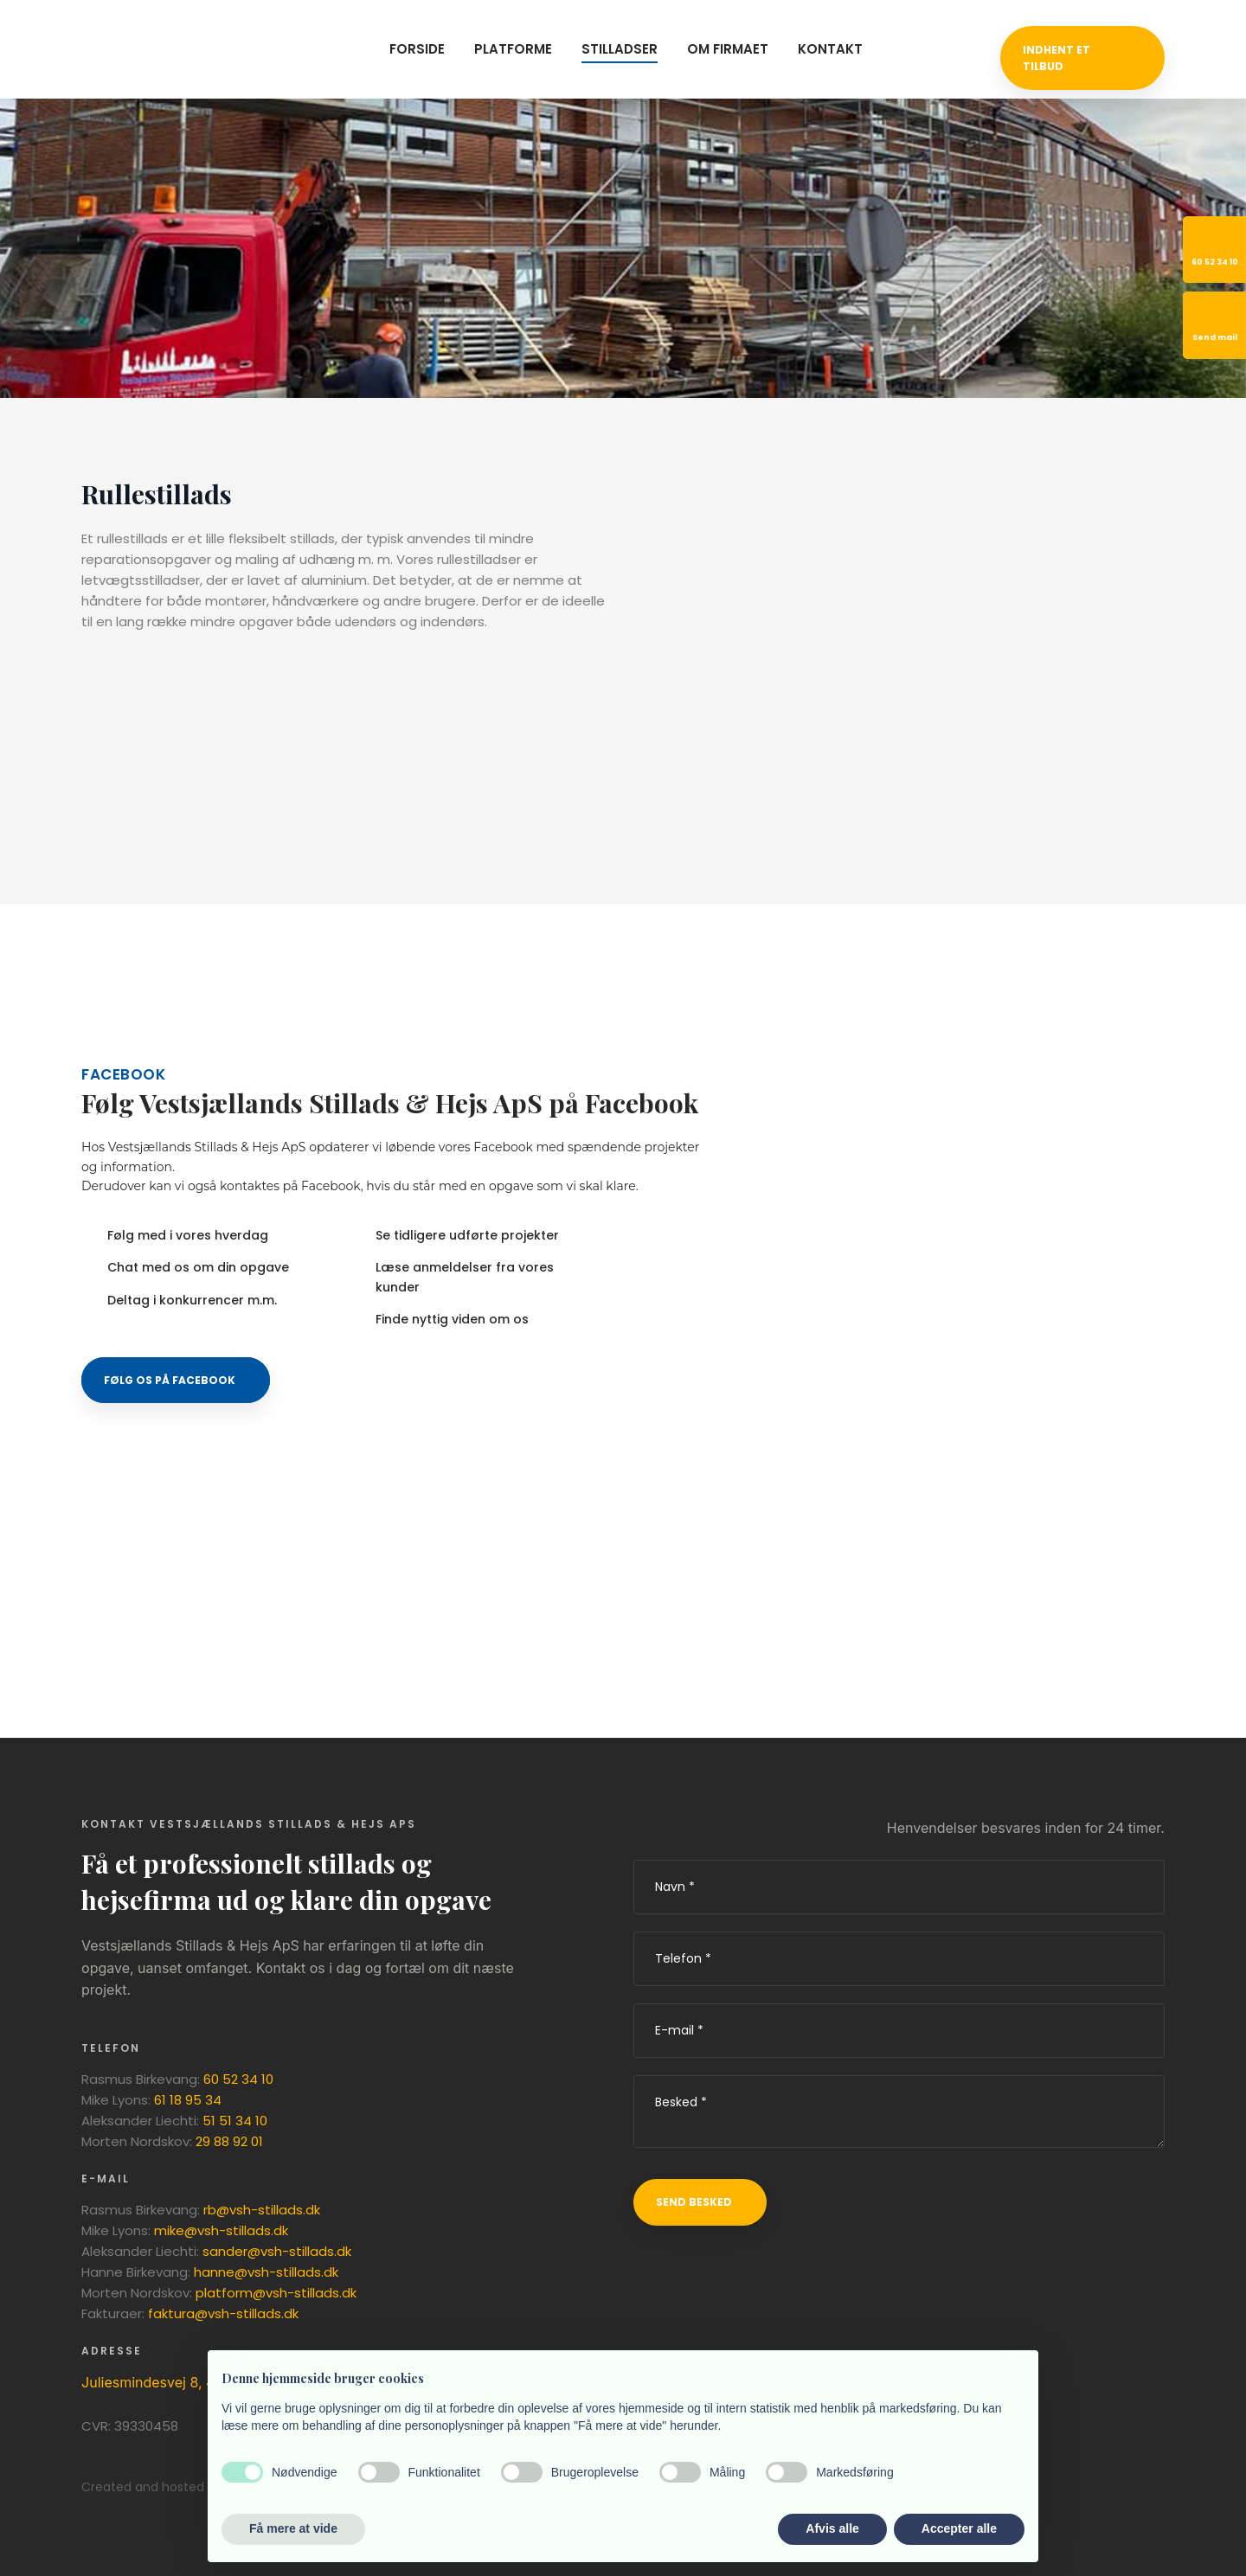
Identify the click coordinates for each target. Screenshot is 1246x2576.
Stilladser (619, 49)
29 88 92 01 (229, 2141)
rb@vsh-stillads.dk (261, 2210)
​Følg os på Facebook (169, 1380)
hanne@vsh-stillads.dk (266, 2272)
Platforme (513, 49)
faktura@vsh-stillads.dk (223, 2313)
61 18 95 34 (188, 2100)
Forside (417, 49)
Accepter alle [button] (959, 2528)
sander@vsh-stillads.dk (276, 2251)
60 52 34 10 (238, 2079)
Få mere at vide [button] (293, 2528)
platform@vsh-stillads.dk (276, 2293)
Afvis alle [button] (832, 2528)
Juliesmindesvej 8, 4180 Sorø (176, 2382)
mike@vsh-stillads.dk (221, 2230)
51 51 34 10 (234, 2120)
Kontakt (830, 49)
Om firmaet (727, 49)
